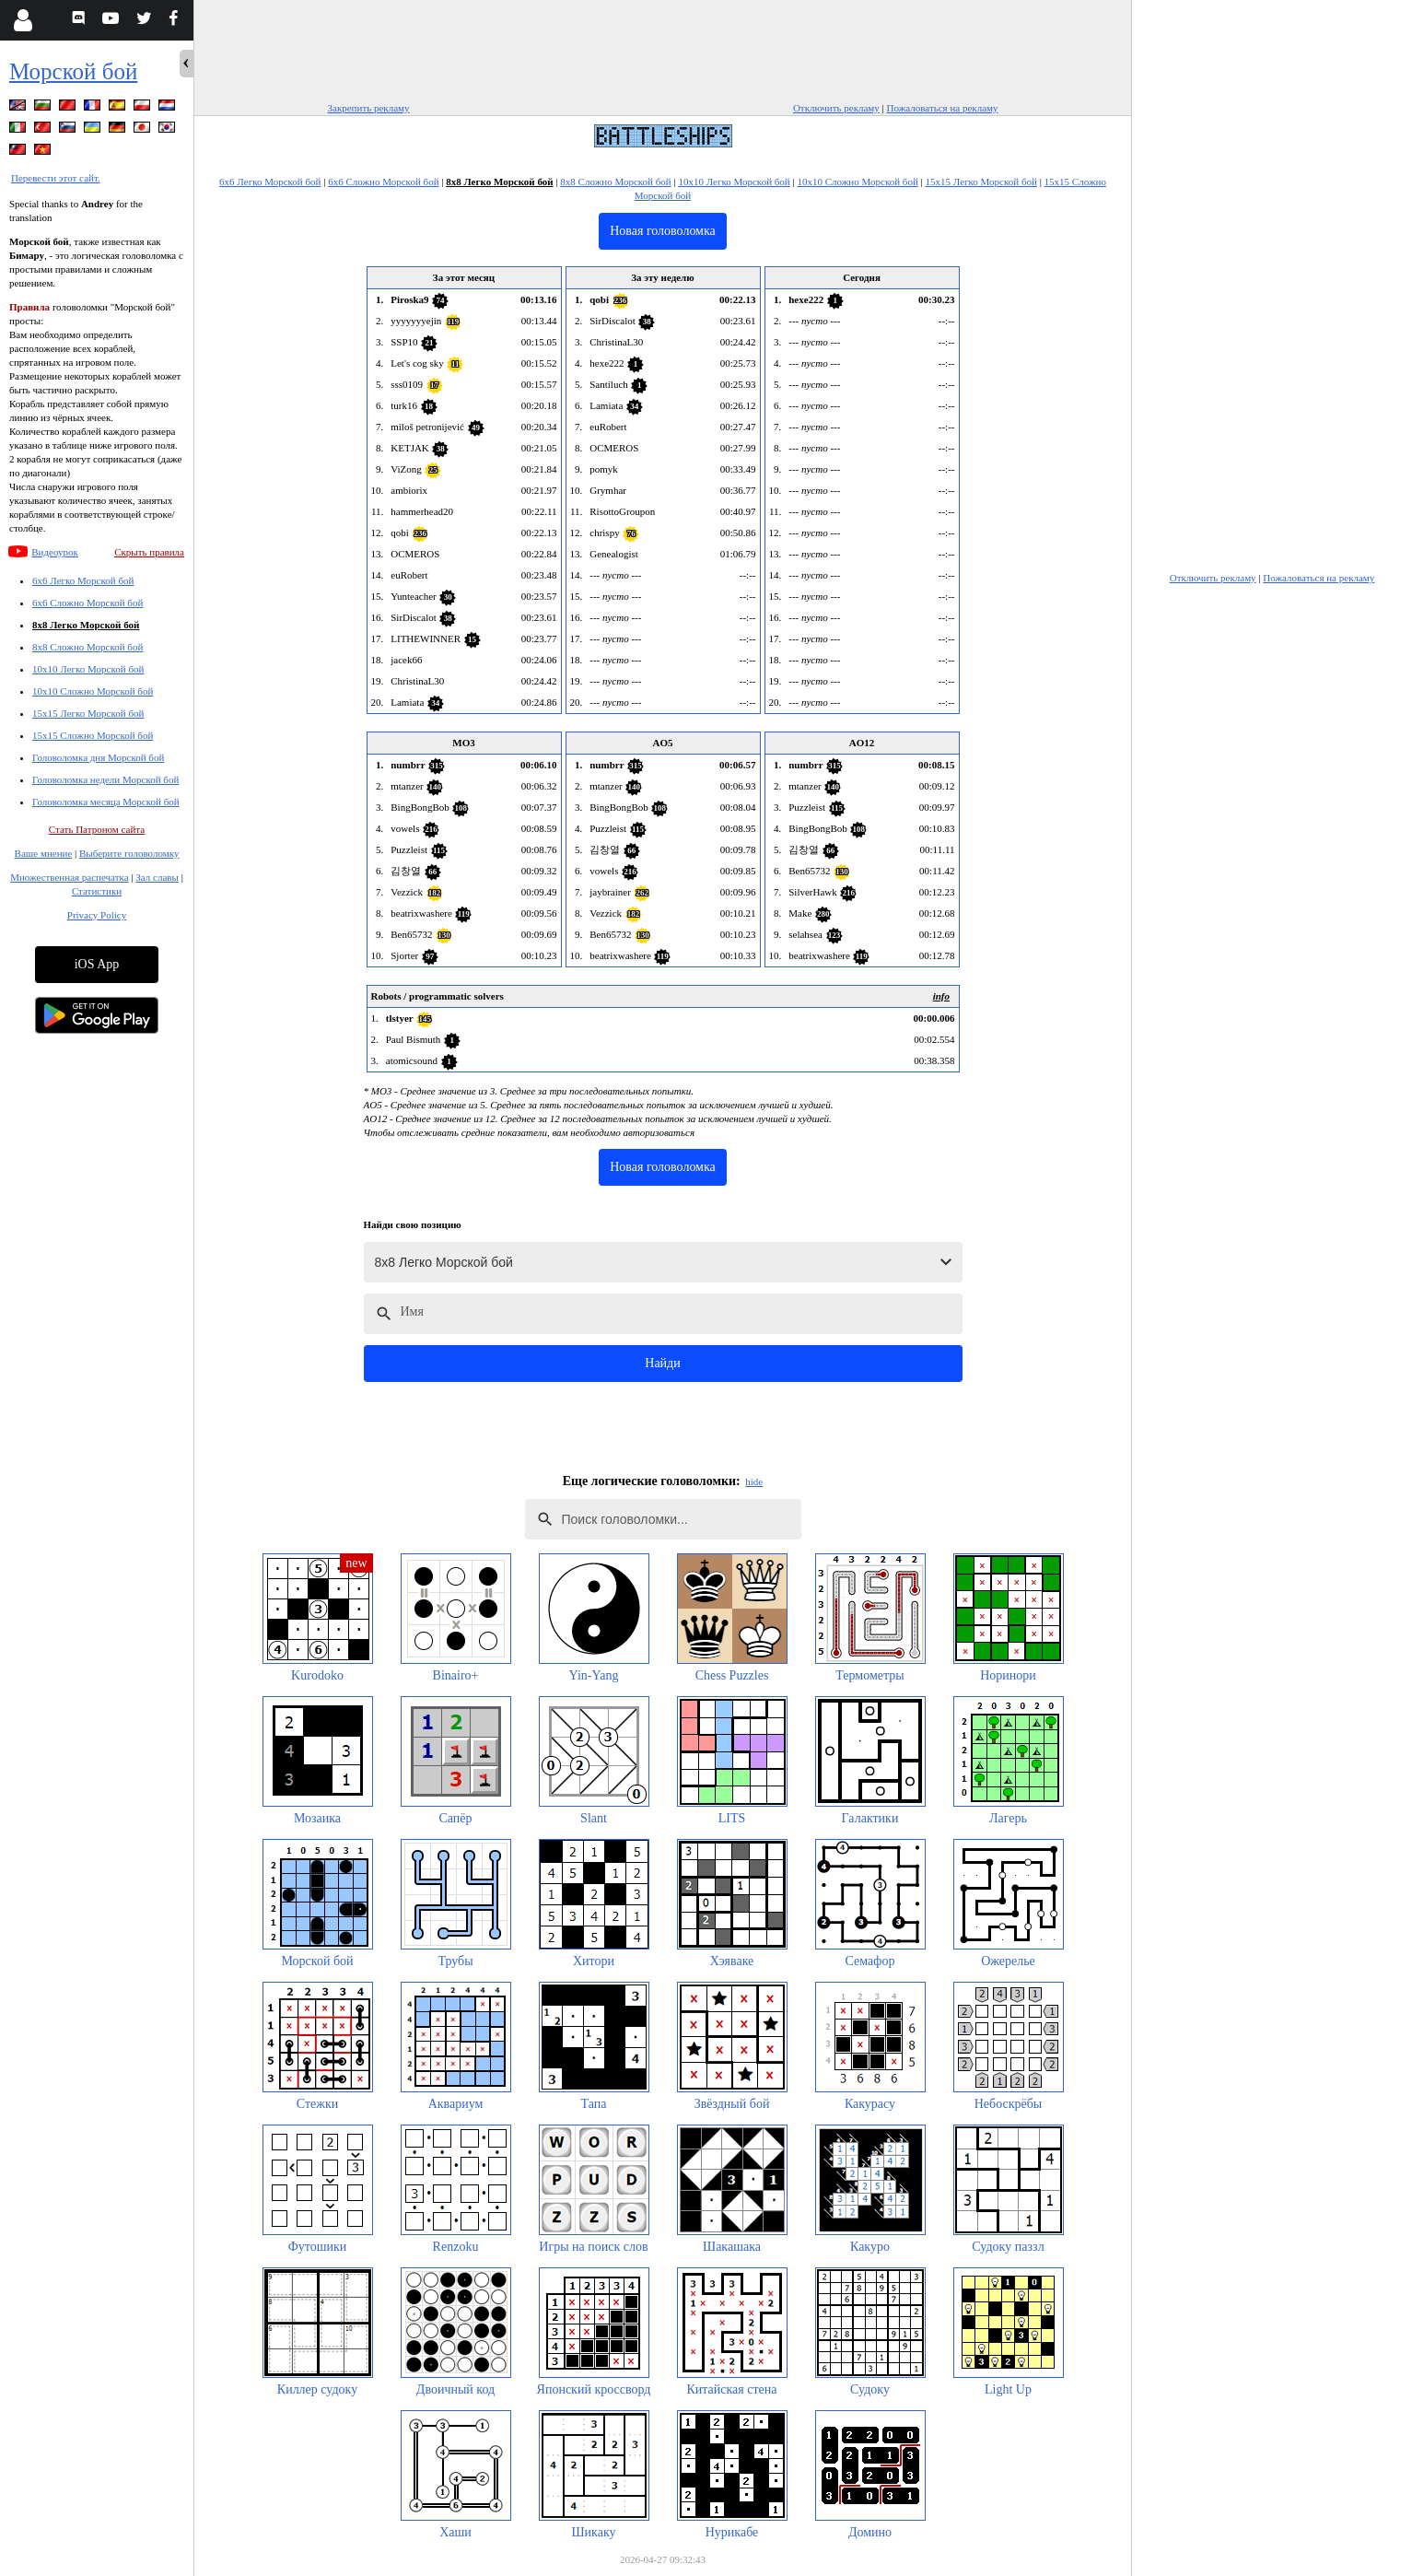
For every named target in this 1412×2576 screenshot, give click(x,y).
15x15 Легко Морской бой (88, 713)
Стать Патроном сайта (97, 829)
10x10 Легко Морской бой (88, 668)
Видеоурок (54, 551)
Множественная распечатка (69, 877)
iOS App (97, 964)
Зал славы (157, 877)
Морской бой (73, 71)
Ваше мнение (44, 853)
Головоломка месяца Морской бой (106, 801)
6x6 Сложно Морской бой (87, 602)
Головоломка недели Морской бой (105, 779)
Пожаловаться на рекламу (942, 107)
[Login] (22, 20)
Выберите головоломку (129, 853)
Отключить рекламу (836, 107)
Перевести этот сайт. (55, 177)
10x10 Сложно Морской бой (92, 691)
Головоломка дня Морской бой (98, 757)
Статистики (97, 890)
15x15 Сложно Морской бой (92, 735)
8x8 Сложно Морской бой (87, 646)
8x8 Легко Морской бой (85, 624)
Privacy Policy (96, 914)
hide (754, 1481)
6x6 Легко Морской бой (83, 580)
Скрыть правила (149, 551)
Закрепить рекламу (369, 107)
